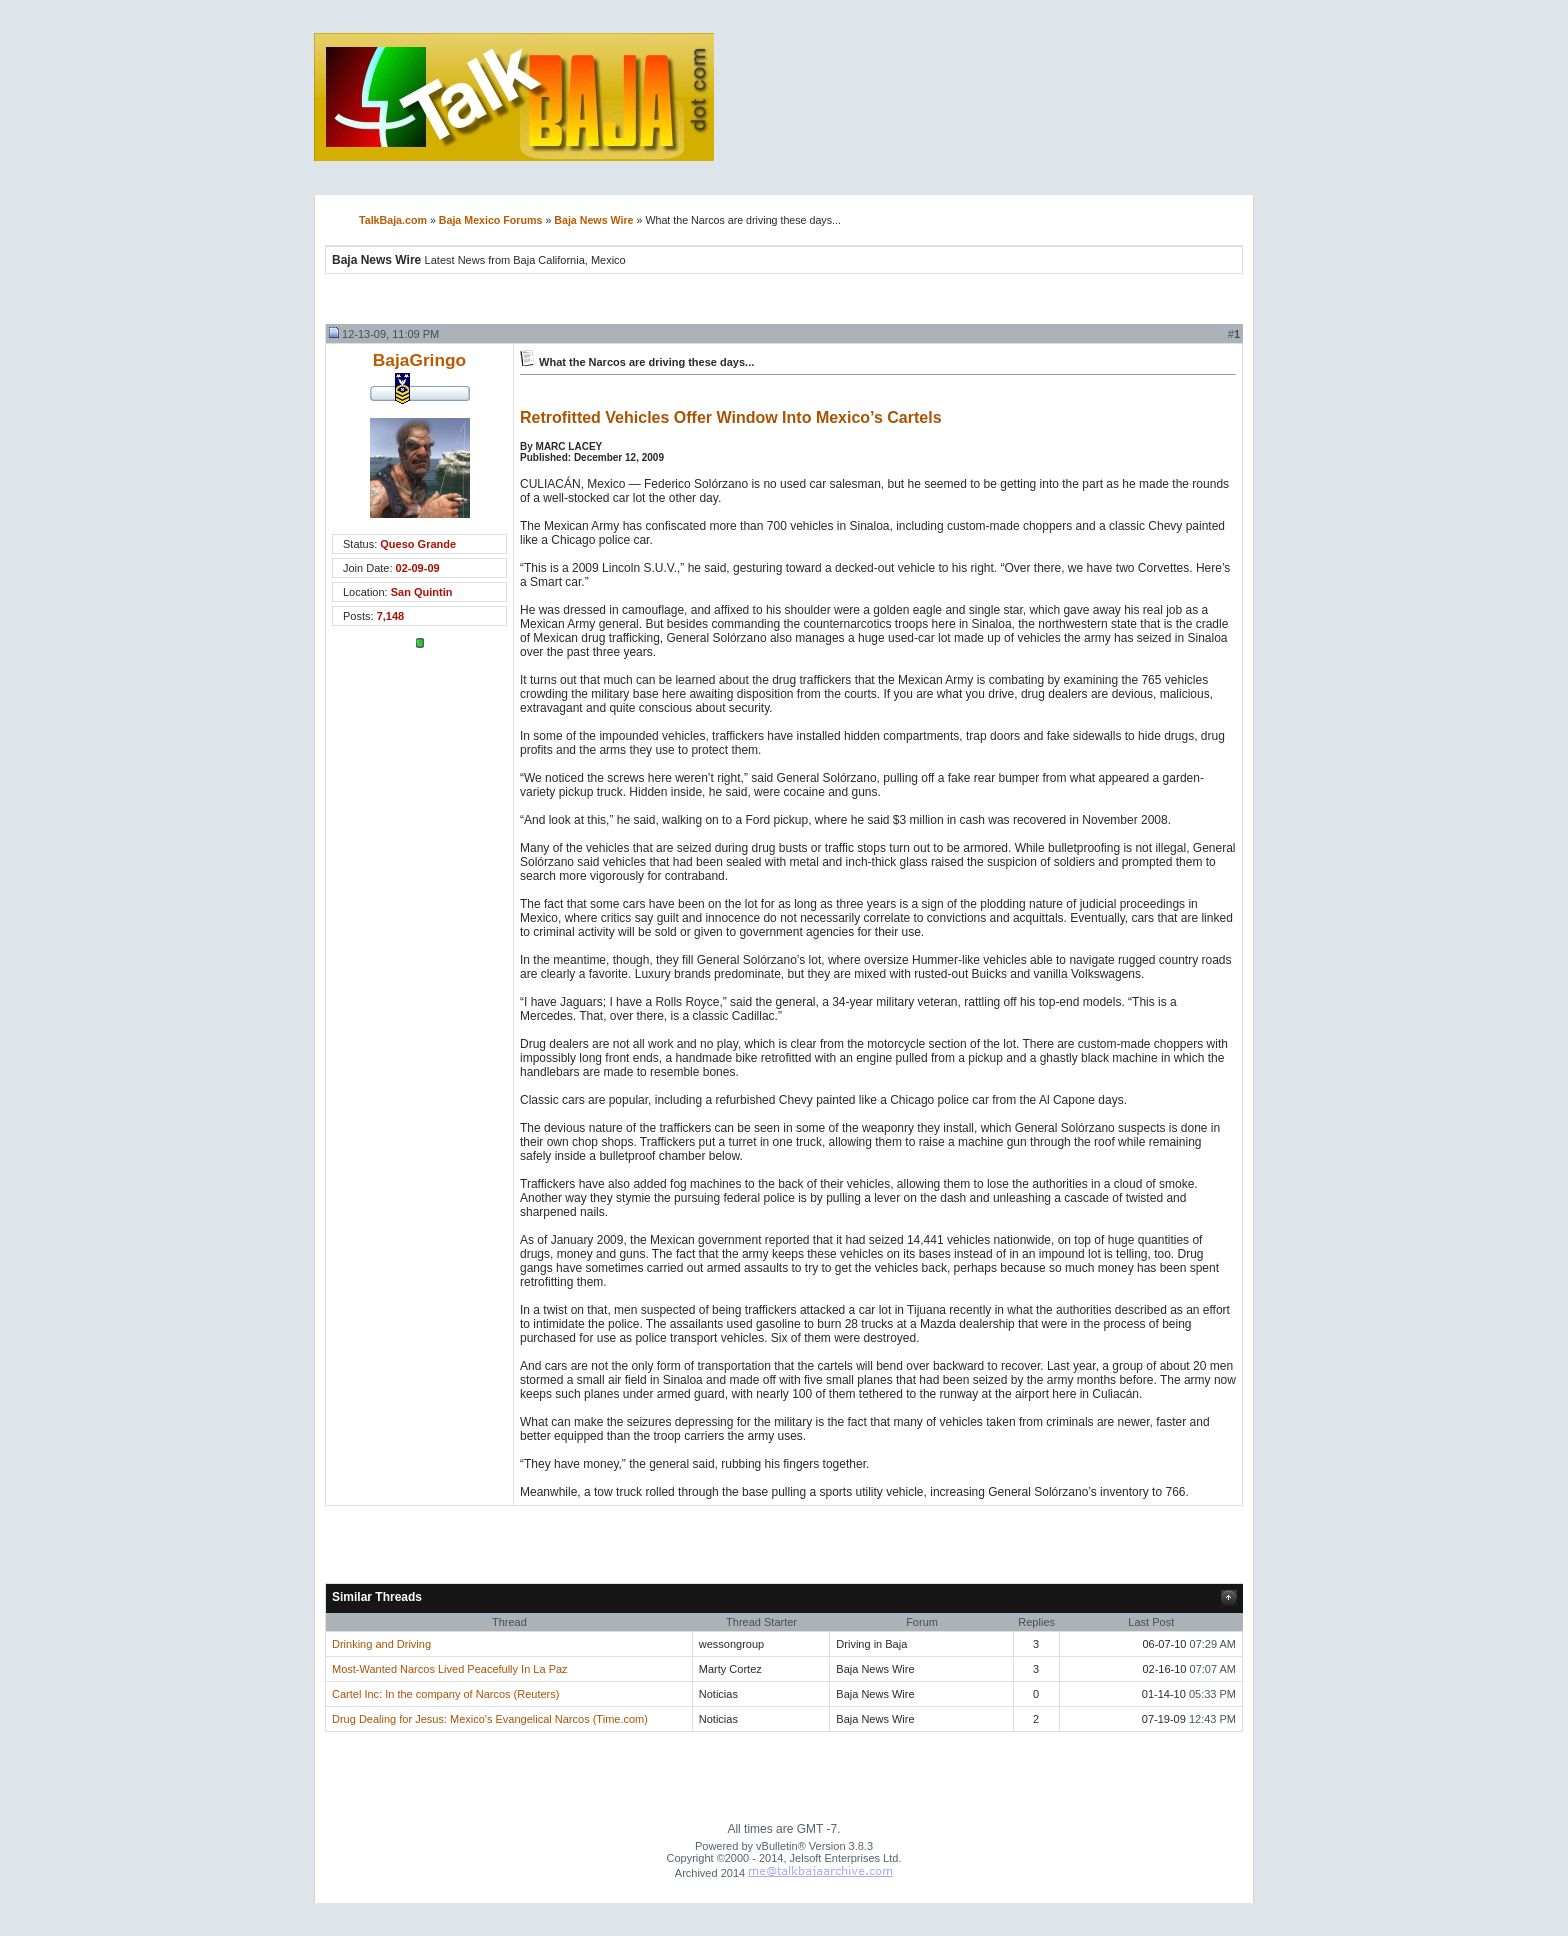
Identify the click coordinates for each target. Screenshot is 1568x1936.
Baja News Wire (593, 220)
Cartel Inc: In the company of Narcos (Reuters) (445, 1694)
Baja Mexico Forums (491, 220)
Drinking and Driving (381, 1644)
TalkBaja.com (393, 220)
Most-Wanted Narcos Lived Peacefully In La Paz (450, 1669)
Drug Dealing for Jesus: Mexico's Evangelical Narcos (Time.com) (490, 1719)
